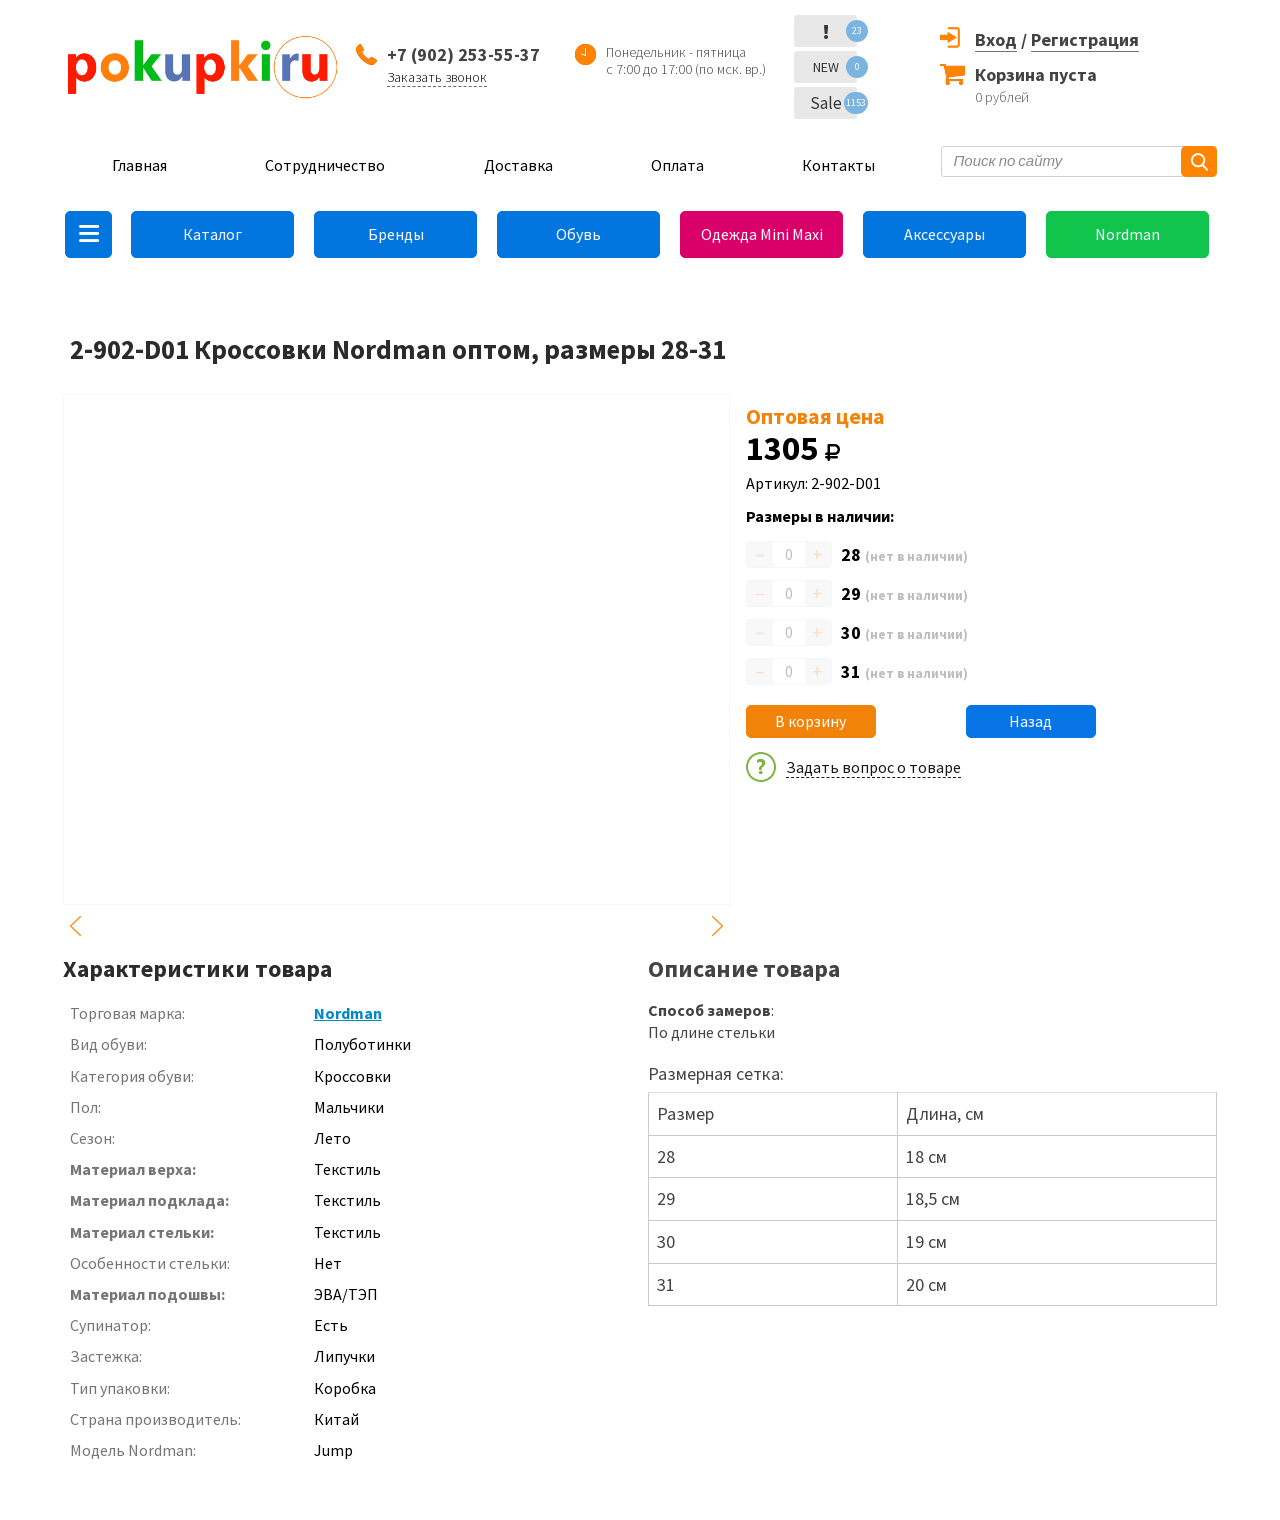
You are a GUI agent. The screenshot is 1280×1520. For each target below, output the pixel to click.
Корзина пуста (1036, 74)
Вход (996, 39)
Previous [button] (75, 926)
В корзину (810, 721)
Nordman (1127, 234)
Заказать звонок (437, 77)
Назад (1030, 721)
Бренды (396, 234)
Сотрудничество (325, 165)
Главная (139, 165)
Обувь (578, 234)
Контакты (838, 165)
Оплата (677, 165)
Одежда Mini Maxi (762, 234)
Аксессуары (944, 234)
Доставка (518, 165)
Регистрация (1085, 39)
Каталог (212, 234)
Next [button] (718, 926)
